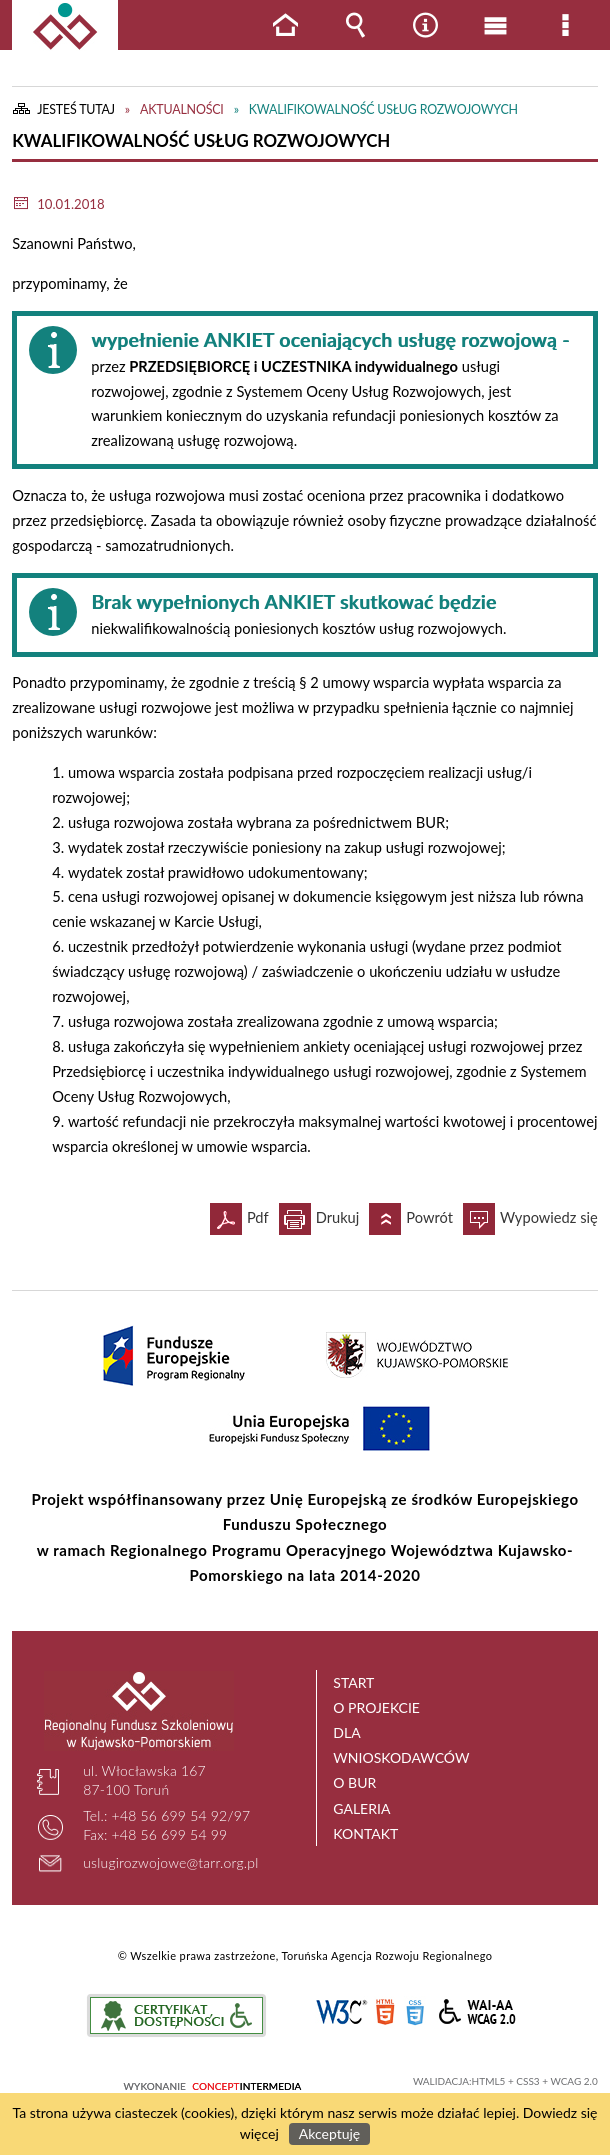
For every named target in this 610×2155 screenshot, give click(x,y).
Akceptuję (329, 2133)
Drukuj (319, 1214)
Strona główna (285, 25)
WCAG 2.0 (478, 2011)
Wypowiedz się (530, 1214)
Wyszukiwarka (355, 25)
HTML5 (385, 2012)
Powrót (411, 1214)
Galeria (361, 1808)
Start (353, 1682)
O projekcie (376, 1707)
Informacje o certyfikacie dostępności (176, 2015)
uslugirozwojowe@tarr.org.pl (170, 1862)
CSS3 (415, 2012)
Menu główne (495, 25)
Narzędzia (425, 25)
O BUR (354, 1782)
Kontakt (365, 1833)
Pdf (239, 1214)
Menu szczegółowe (565, 25)
